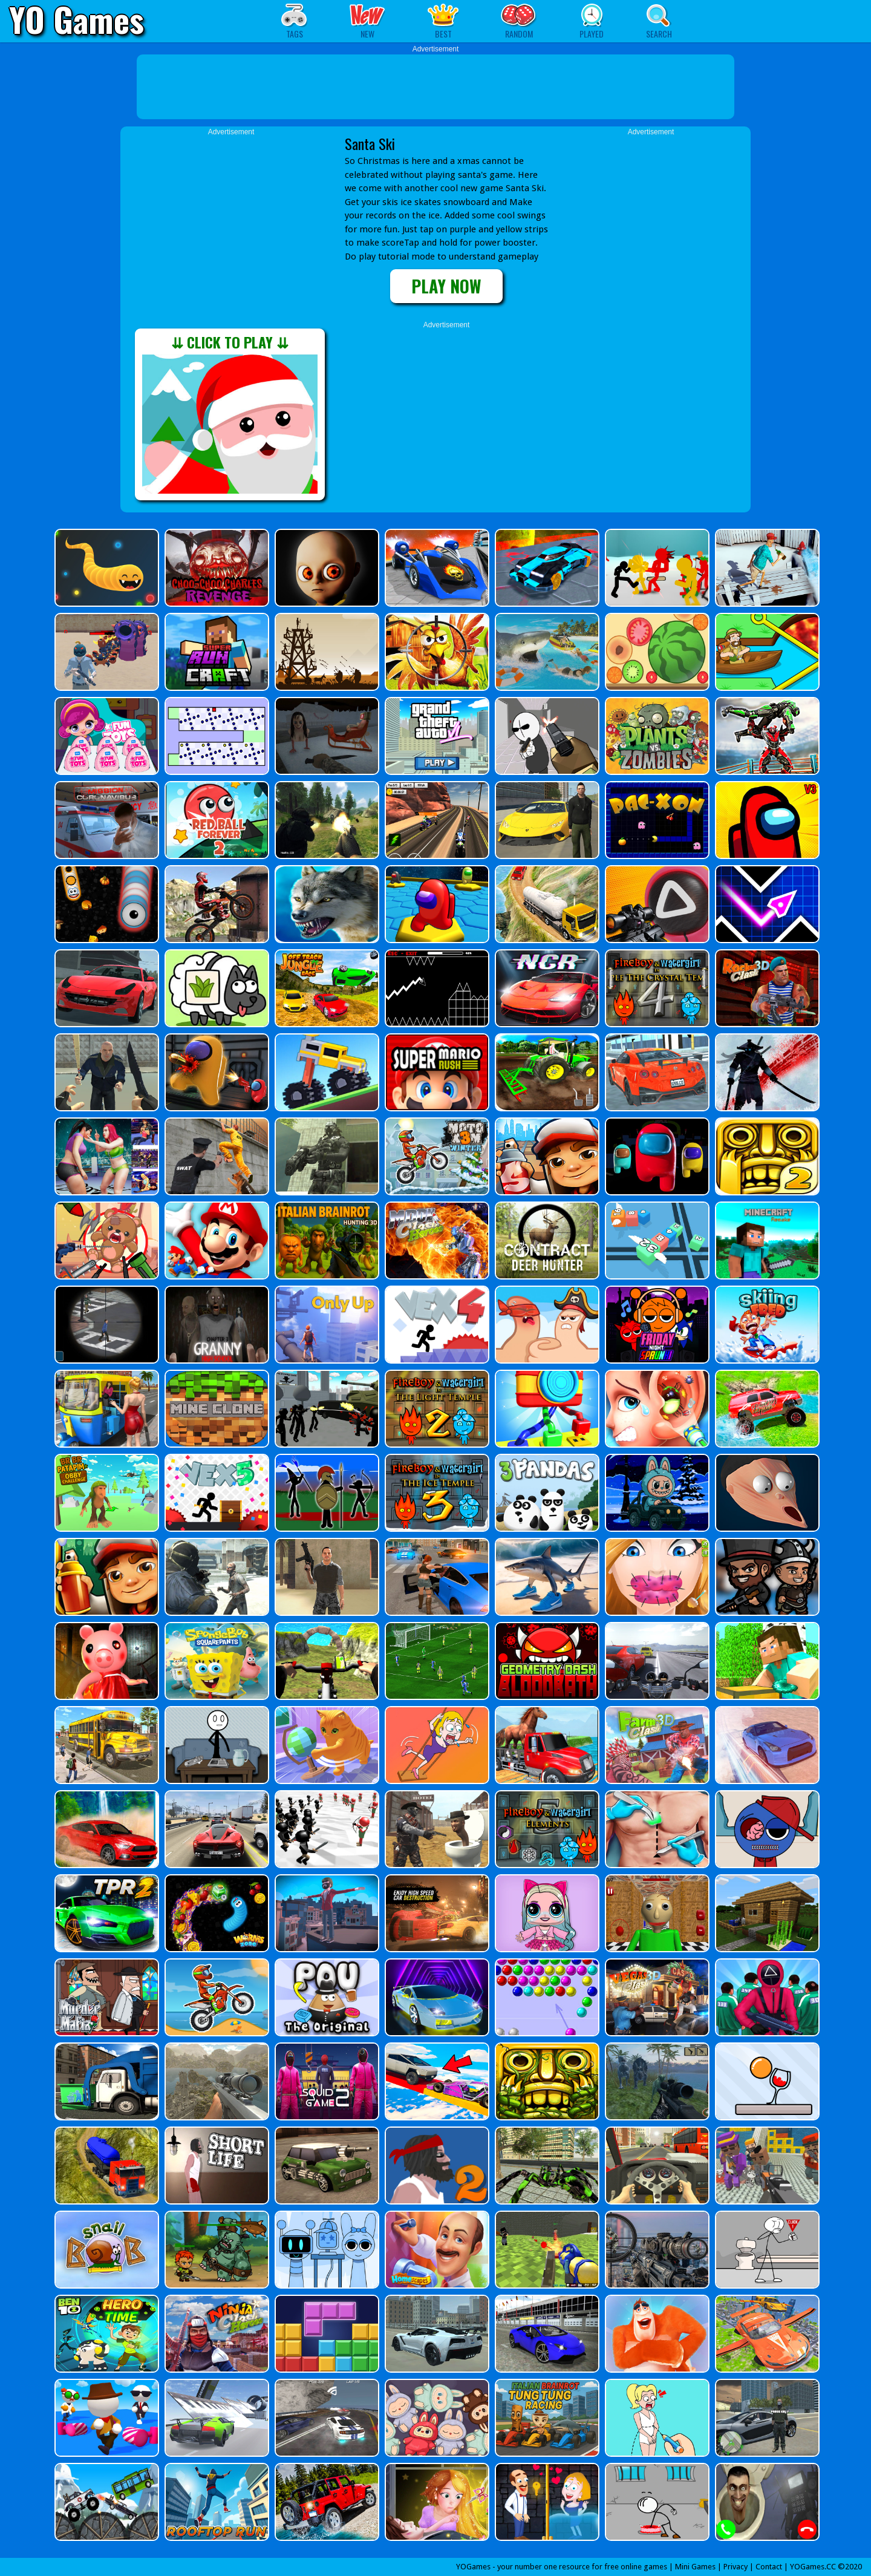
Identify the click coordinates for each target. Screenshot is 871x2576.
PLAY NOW (446, 285)
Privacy (735, 2566)
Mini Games (695, 2566)
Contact (768, 2566)
